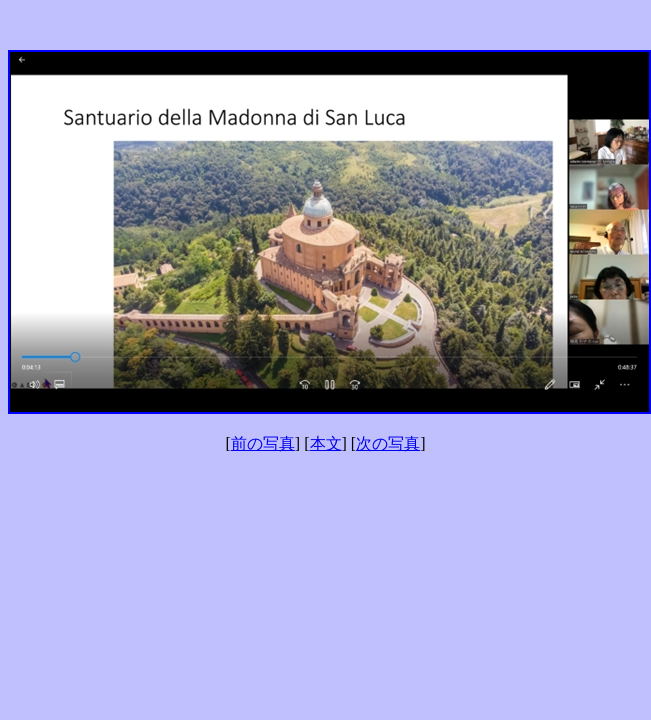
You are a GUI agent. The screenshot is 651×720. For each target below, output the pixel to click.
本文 (326, 443)
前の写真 (263, 443)
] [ (302, 443)
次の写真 (388, 443)
